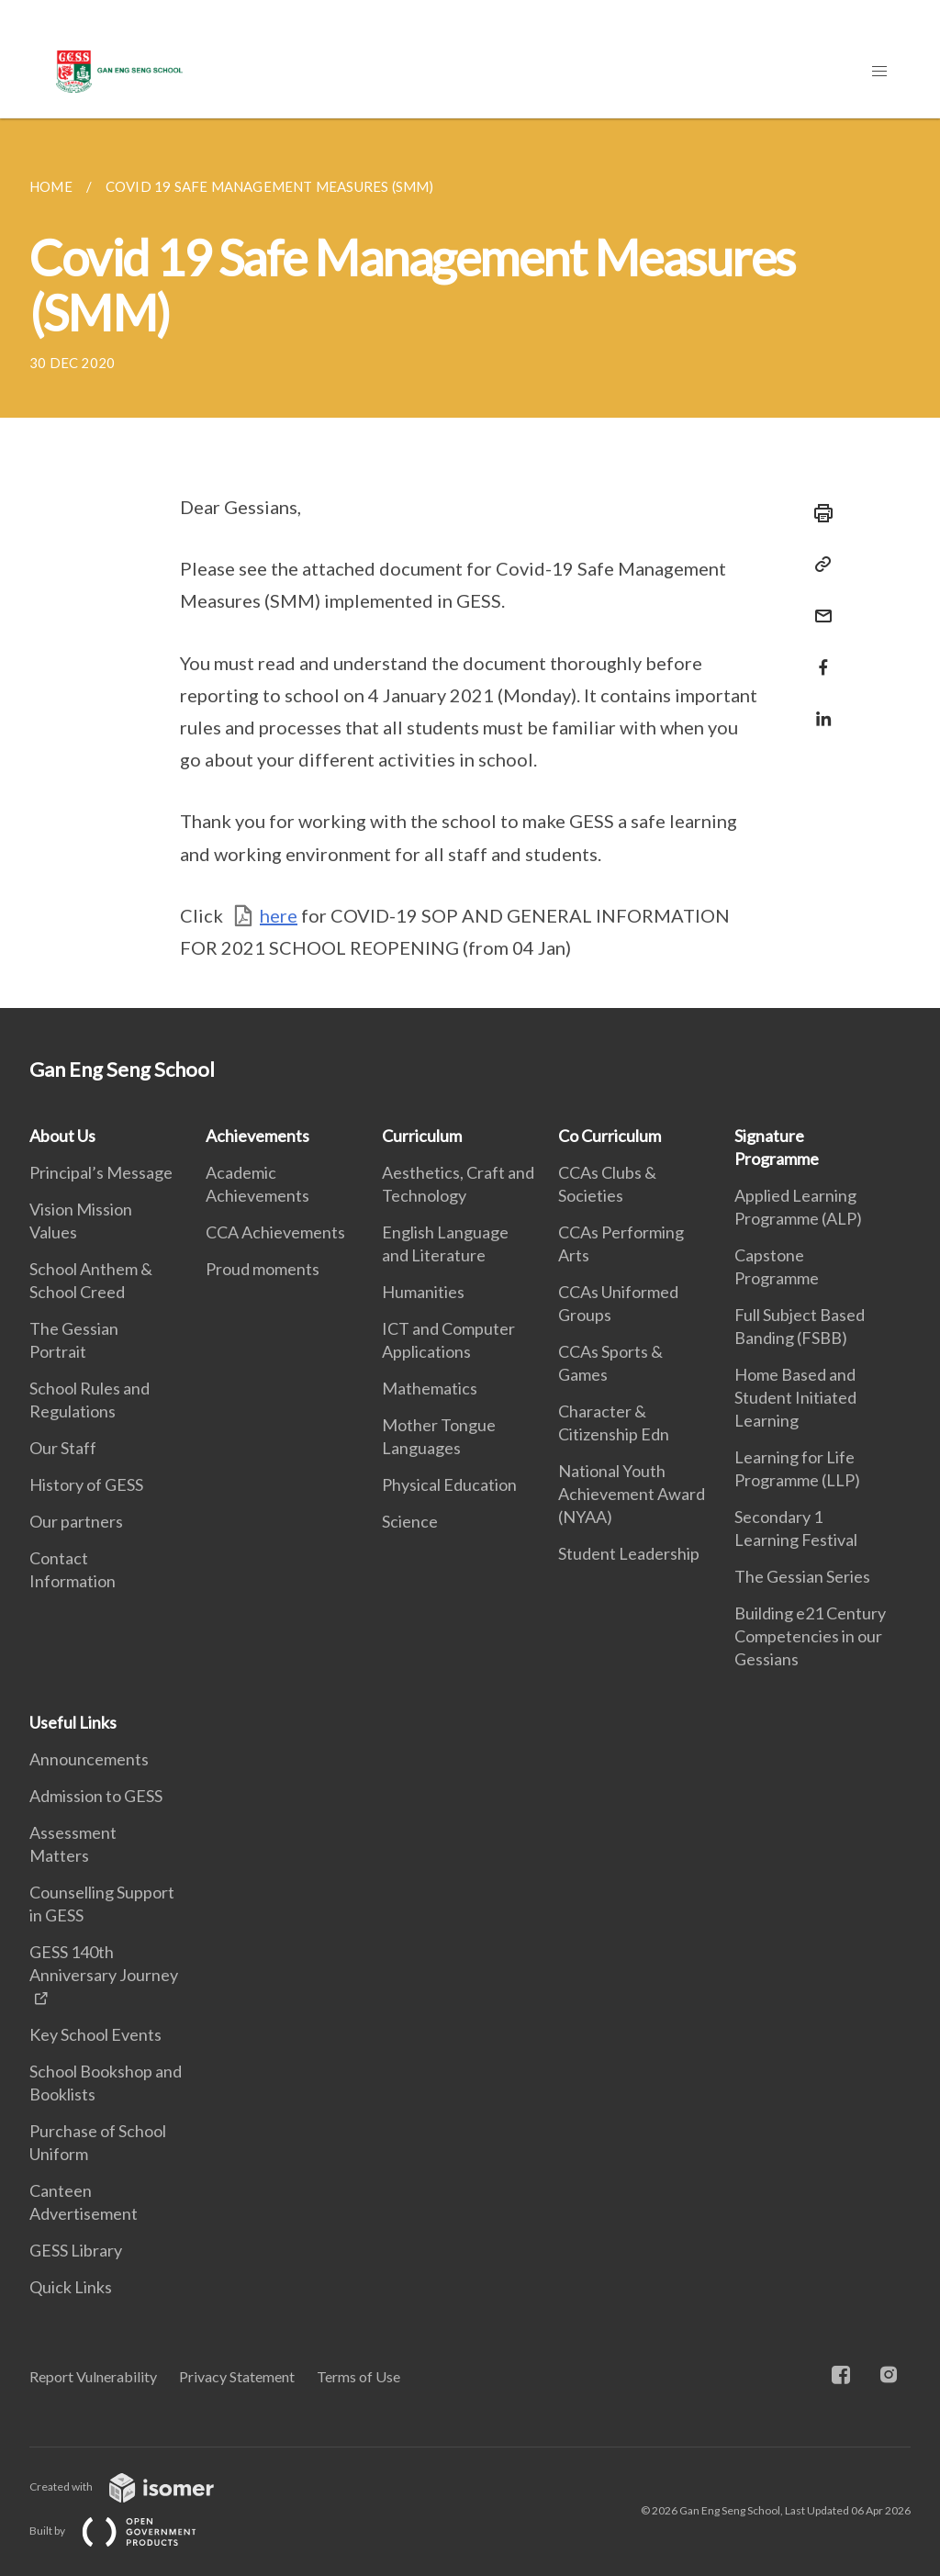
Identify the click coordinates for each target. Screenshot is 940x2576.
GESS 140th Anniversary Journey (103, 1963)
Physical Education (449, 1484)
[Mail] (817, 604)
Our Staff (62, 1448)
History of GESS (86, 1484)
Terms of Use (358, 2376)
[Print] (817, 513)
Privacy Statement (237, 2376)
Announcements (89, 1759)
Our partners (76, 1521)
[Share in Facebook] (817, 656)
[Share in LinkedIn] (817, 707)
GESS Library (75, 2250)
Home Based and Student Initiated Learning (795, 1397)
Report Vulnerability (93, 2376)
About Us (62, 1136)
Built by (127, 2530)
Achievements (257, 1136)
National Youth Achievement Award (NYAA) (631, 1494)
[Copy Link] (817, 565)
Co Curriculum (609, 1136)
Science (410, 1521)
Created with (136, 2486)
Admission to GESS (95, 1796)
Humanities (423, 1292)
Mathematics (429, 1388)
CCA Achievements (275, 1232)
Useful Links (73, 1722)
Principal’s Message (101, 1172)
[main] (470, 563)
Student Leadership (628, 1553)
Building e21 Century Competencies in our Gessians (810, 1636)
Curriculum (422, 1136)
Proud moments (262, 1269)
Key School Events (95, 2034)
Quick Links (70, 2287)
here (278, 915)
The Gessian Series (802, 1576)
